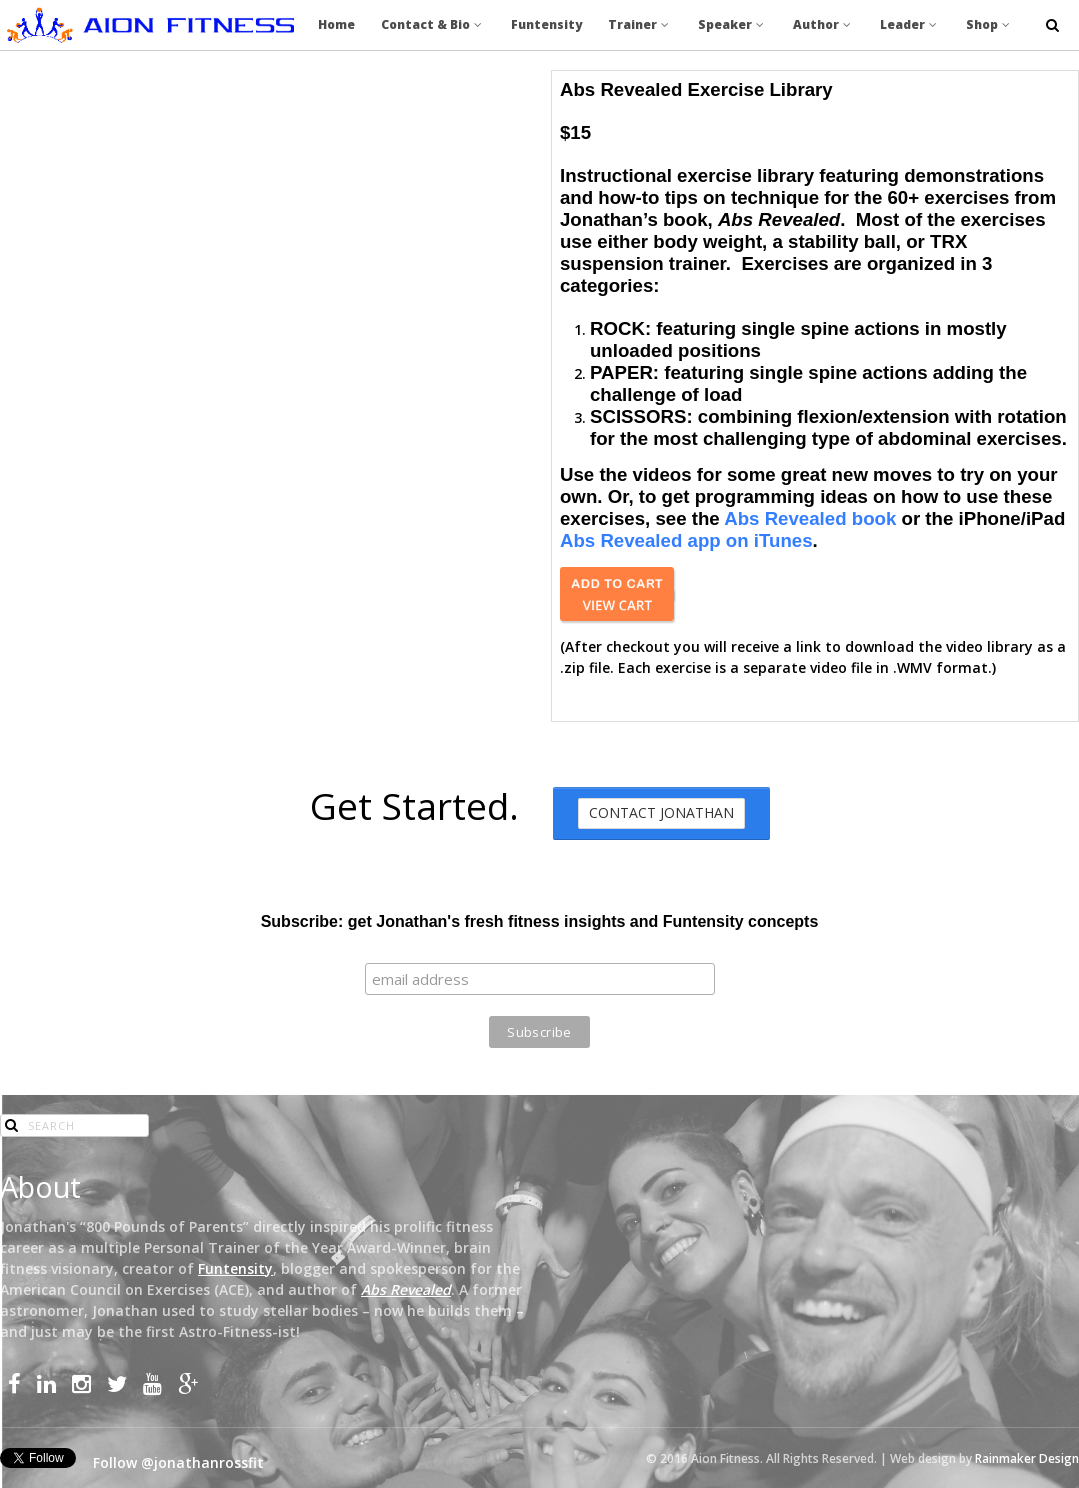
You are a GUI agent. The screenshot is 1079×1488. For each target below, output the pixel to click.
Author (823, 24)
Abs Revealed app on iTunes (686, 540)
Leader (910, 24)
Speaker (732, 24)
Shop (989, 24)
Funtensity (546, 24)
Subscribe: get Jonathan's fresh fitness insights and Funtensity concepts (540, 921)
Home (336, 24)
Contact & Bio (433, 24)
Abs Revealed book (810, 518)
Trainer (640, 24)
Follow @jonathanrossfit (178, 1462)
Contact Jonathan (661, 812)
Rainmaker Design (1027, 1458)
